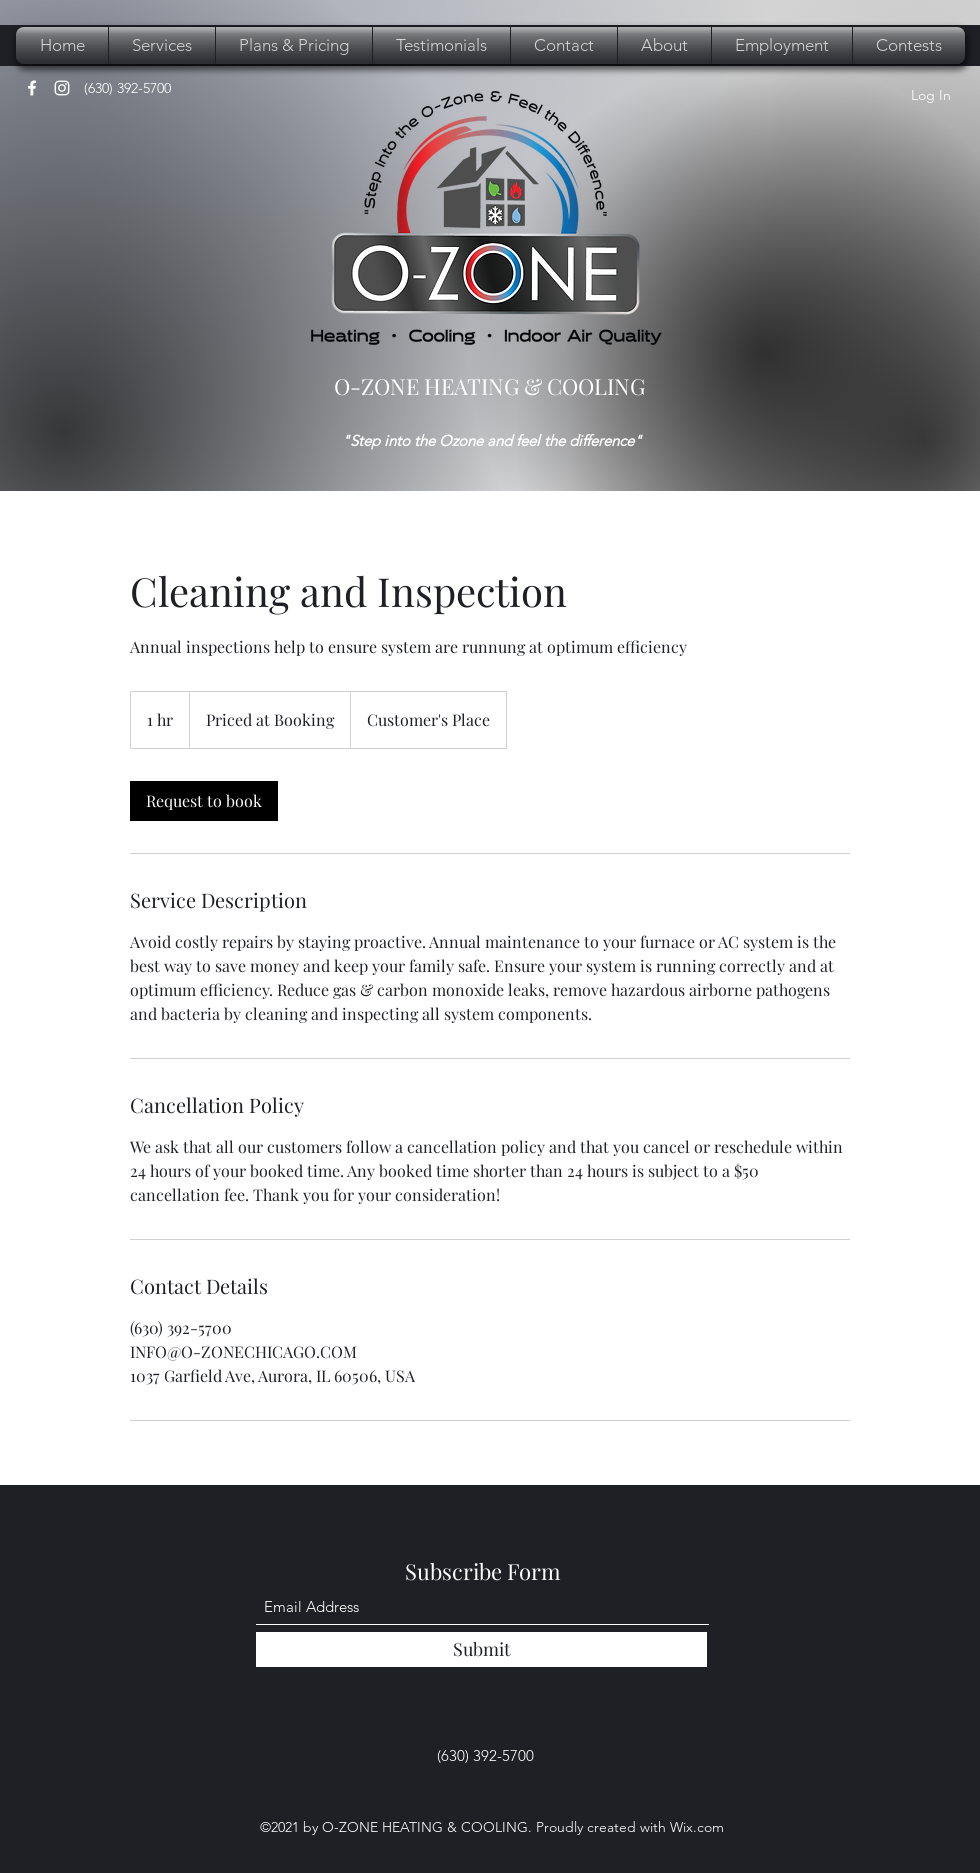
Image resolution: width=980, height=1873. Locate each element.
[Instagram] (62, 88)
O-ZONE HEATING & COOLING (489, 386)
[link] (204, 801)
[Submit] (481, 1649)
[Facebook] (32, 88)
